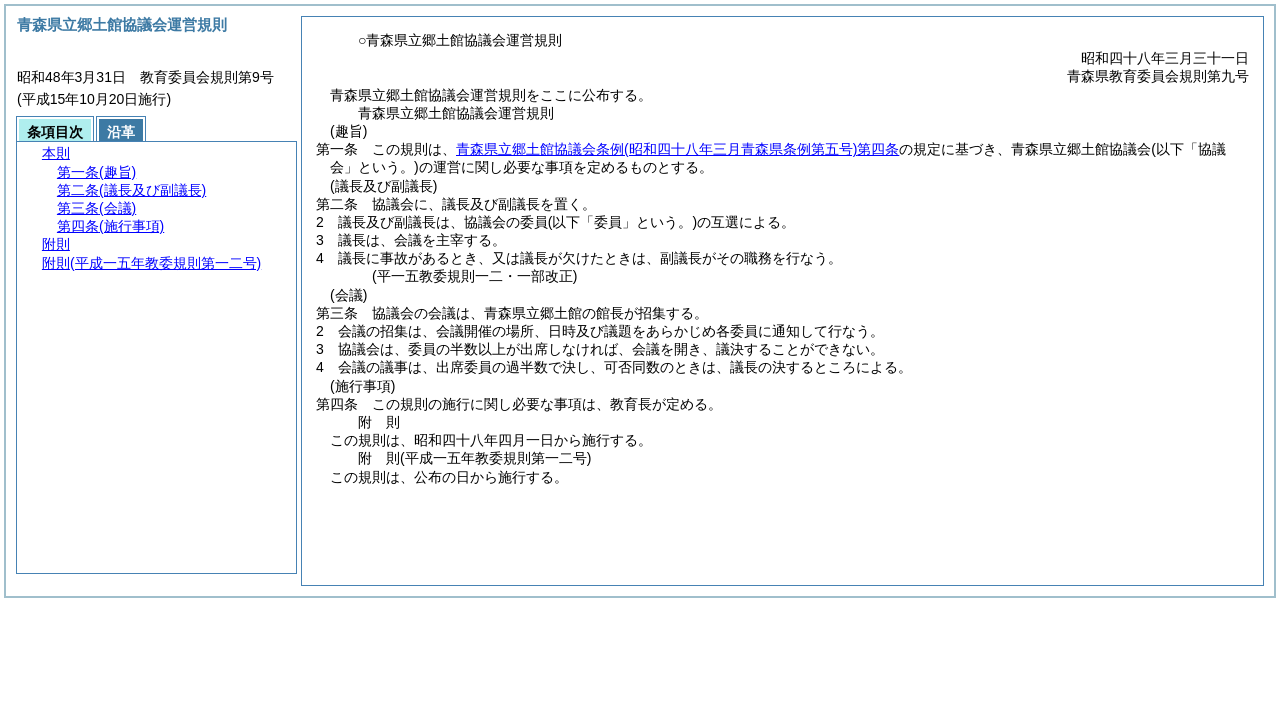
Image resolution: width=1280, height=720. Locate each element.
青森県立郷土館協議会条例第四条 (677, 149)
